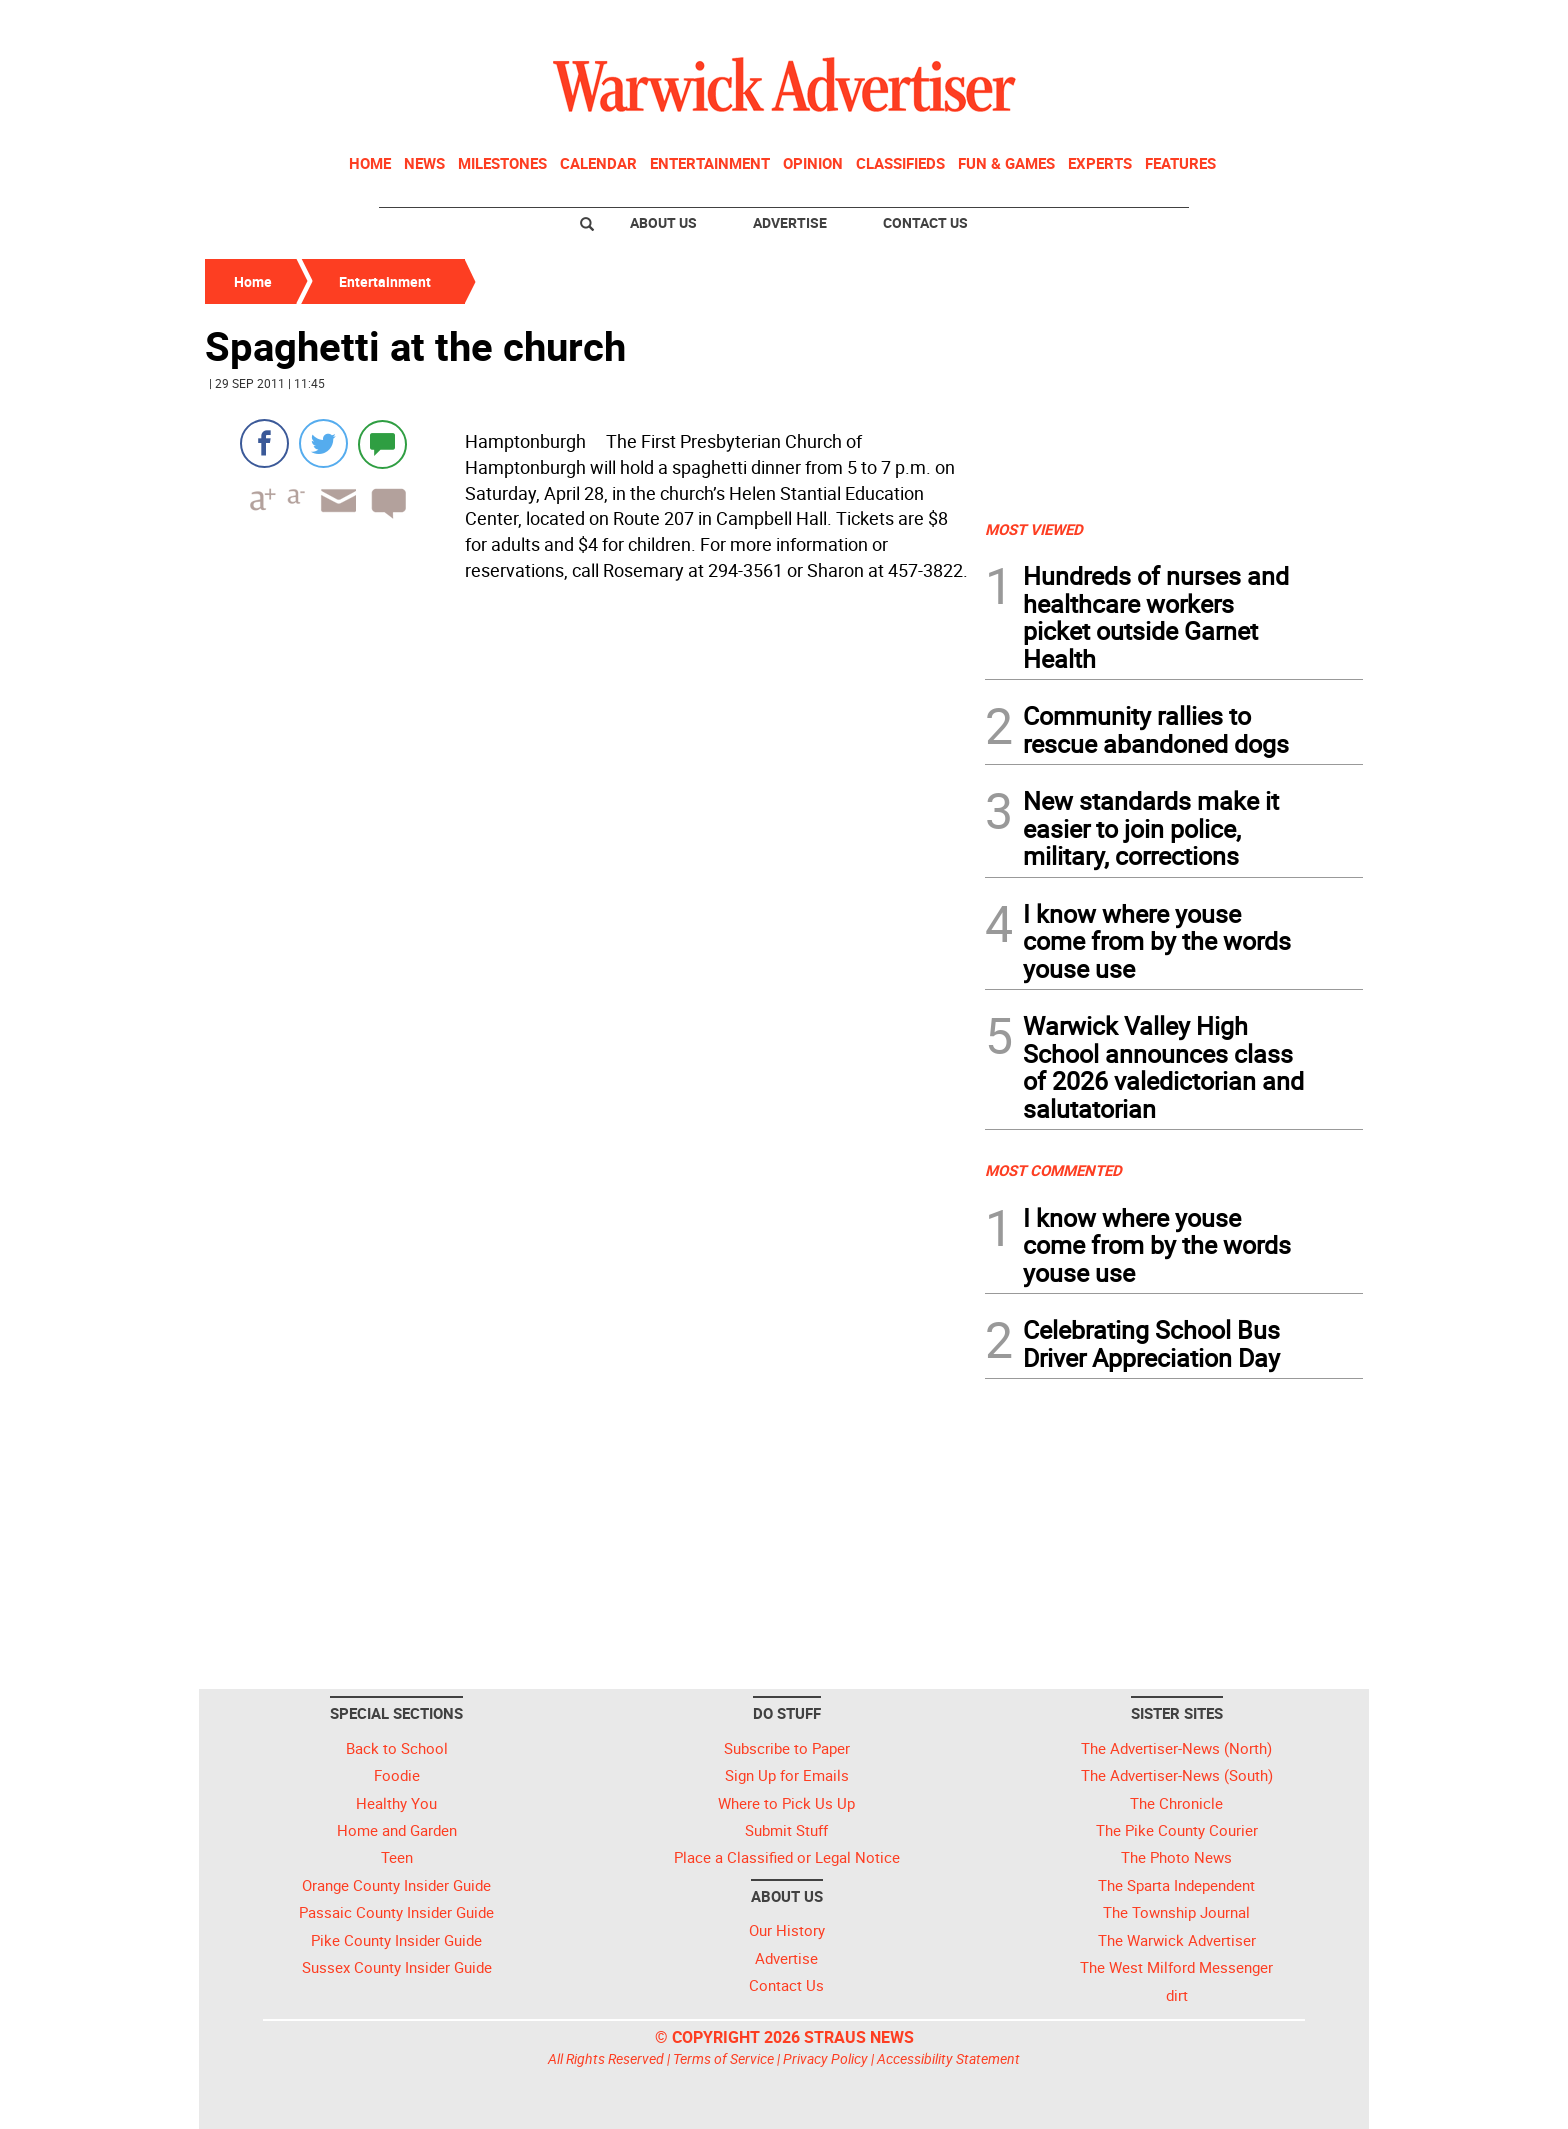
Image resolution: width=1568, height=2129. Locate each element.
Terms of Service (723, 2058)
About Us (663, 222)
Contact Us (925, 222)
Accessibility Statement (948, 2058)
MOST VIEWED (1034, 529)
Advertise (790, 222)
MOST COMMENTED (1053, 1170)
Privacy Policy (825, 2058)
